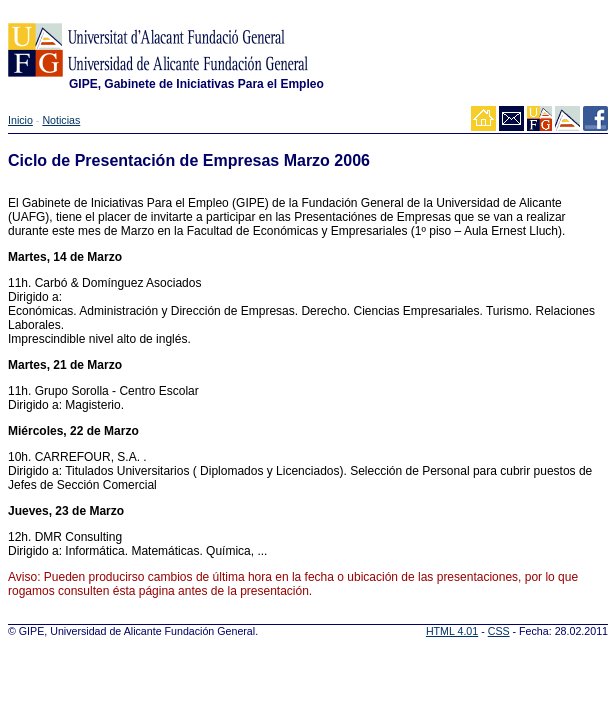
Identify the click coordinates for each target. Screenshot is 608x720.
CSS (499, 631)
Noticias (61, 120)
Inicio (20, 120)
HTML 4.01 (452, 631)
